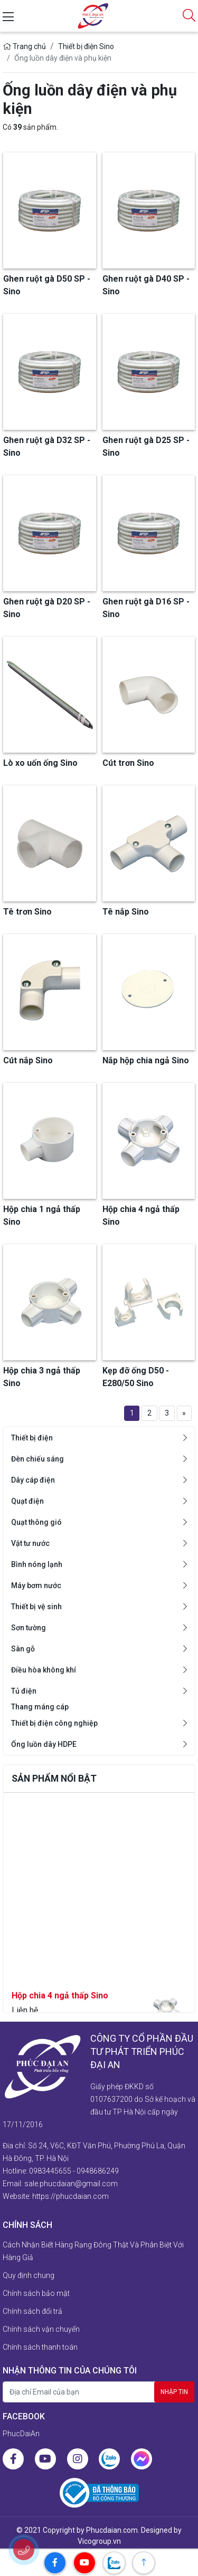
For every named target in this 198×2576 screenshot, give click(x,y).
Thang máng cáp (40, 1707)
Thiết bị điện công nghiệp (54, 1723)
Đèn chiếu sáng (37, 1459)
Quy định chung (28, 2275)
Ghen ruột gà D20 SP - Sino (46, 608)
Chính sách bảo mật (36, 2293)
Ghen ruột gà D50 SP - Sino (46, 285)
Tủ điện (23, 1691)
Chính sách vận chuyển (41, 2329)
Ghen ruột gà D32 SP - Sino (46, 446)
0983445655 (50, 2171)
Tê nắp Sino (125, 912)
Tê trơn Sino (27, 912)
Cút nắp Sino (28, 1060)
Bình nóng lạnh (36, 1564)
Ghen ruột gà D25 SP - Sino (146, 446)
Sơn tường (28, 1627)
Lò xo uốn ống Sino (40, 763)
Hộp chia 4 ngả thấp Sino (60, 2005)
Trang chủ (24, 46)
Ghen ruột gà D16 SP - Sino (146, 608)
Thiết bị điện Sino (86, 46)
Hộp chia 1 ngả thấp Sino (41, 1215)
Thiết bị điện (32, 1438)
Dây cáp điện (33, 1480)
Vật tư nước (30, 1543)
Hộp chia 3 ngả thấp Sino (41, 1377)
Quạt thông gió (36, 1522)
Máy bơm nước (36, 1585)
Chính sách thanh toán (40, 2347)
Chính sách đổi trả (32, 2311)
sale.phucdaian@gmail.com (71, 2183)
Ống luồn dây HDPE (44, 1744)
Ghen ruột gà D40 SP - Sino (146, 285)
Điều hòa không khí (43, 1670)
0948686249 (98, 2171)
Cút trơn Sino (128, 763)
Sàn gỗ (23, 1649)
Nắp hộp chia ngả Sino (145, 1060)
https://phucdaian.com (70, 2196)
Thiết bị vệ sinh (36, 1606)
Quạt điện (27, 1501)
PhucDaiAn (21, 2433)
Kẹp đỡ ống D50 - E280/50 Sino (135, 1377)
